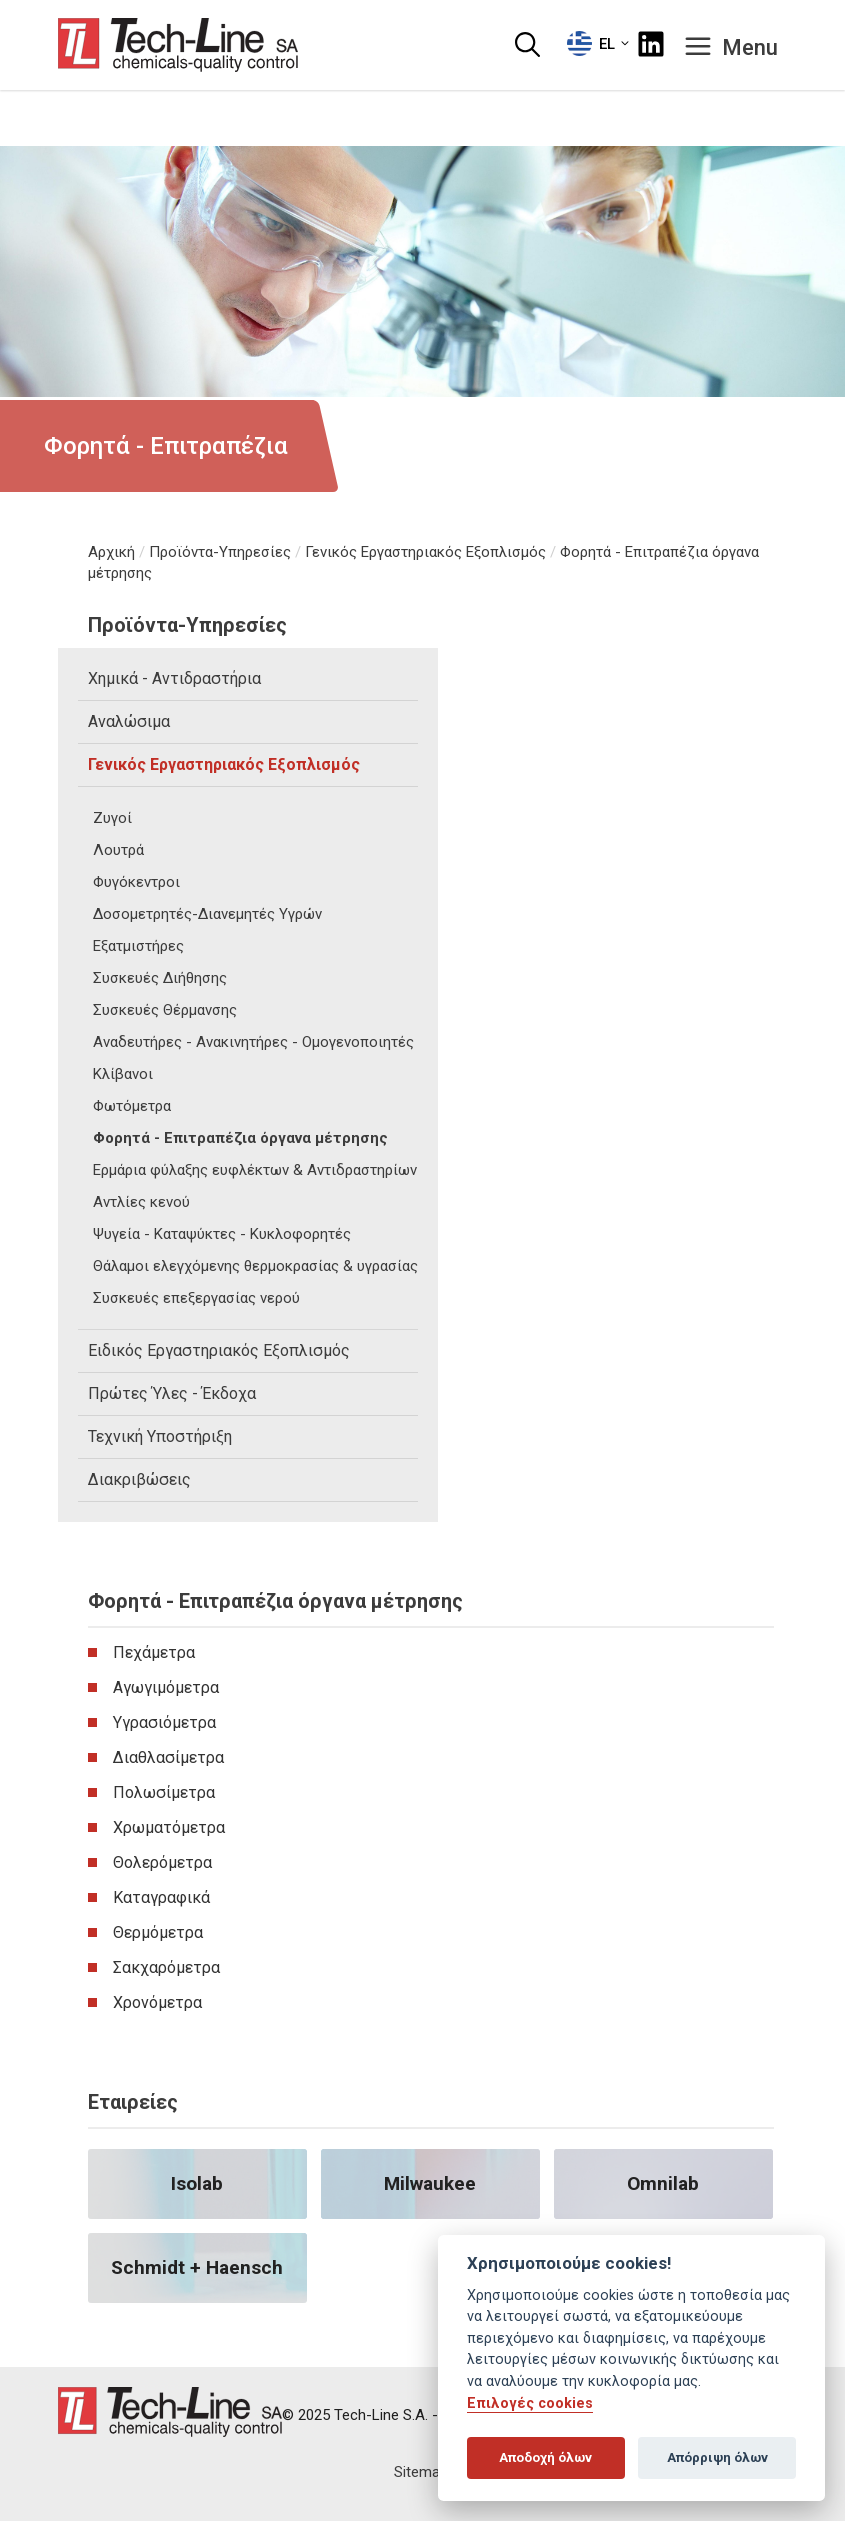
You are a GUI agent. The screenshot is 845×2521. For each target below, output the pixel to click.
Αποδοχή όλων (545, 2457)
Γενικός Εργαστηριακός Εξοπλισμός (425, 552)
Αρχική (111, 552)
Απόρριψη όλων (717, 2457)
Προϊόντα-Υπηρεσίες (220, 552)
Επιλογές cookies (530, 2403)
